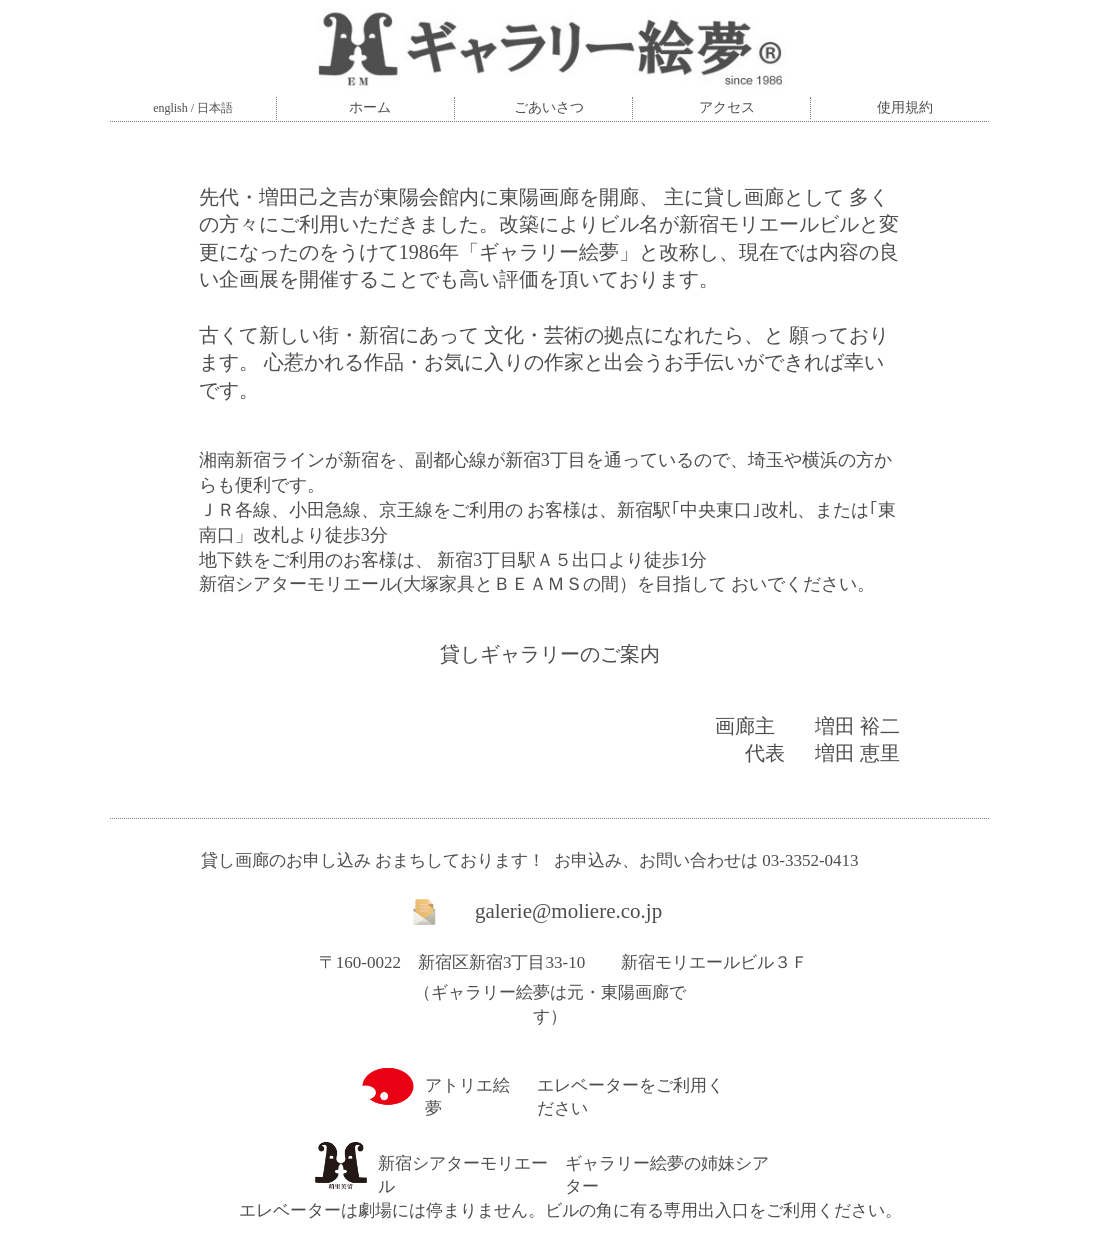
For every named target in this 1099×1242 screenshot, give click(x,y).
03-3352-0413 (810, 860)
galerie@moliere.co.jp (568, 911)
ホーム (370, 107)
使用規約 (905, 107)
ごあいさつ (549, 107)
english (170, 108)
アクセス (727, 107)
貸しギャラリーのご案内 (550, 654)
